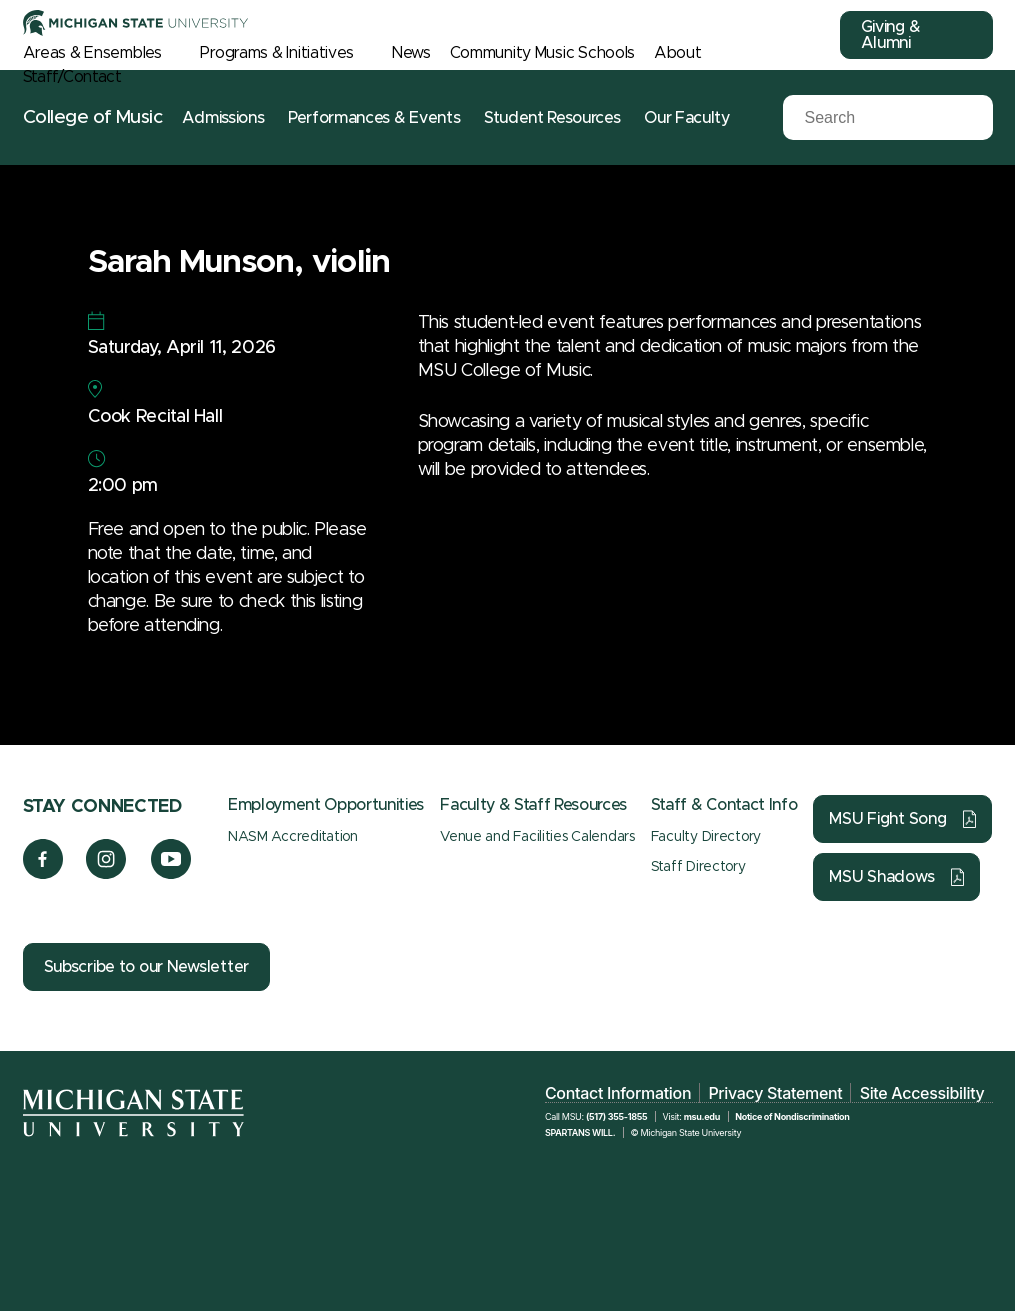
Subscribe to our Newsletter (146, 967)
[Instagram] (106, 874)
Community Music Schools (543, 53)
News (411, 53)
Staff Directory (698, 867)
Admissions (223, 118)
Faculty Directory (706, 837)
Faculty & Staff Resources (533, 805)
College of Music (93, 117)
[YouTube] (171, 874)
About (678, 53)
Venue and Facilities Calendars (537, 837)
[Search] (873, 118)
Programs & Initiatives (276, 53)
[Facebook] (43, 874)
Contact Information (618, 1093)
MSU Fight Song (887, 819)
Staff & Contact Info (724, 805)
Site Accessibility (922, 1093)
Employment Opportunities (326, 805)
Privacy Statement (775, 1093)
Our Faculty (686, 118)
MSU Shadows (881, 877)
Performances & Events (374, 118)
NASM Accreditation (293, 837)
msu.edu (702, 1116)
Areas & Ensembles (92, 53)
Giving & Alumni (891, 35)
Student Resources (552, 118)
